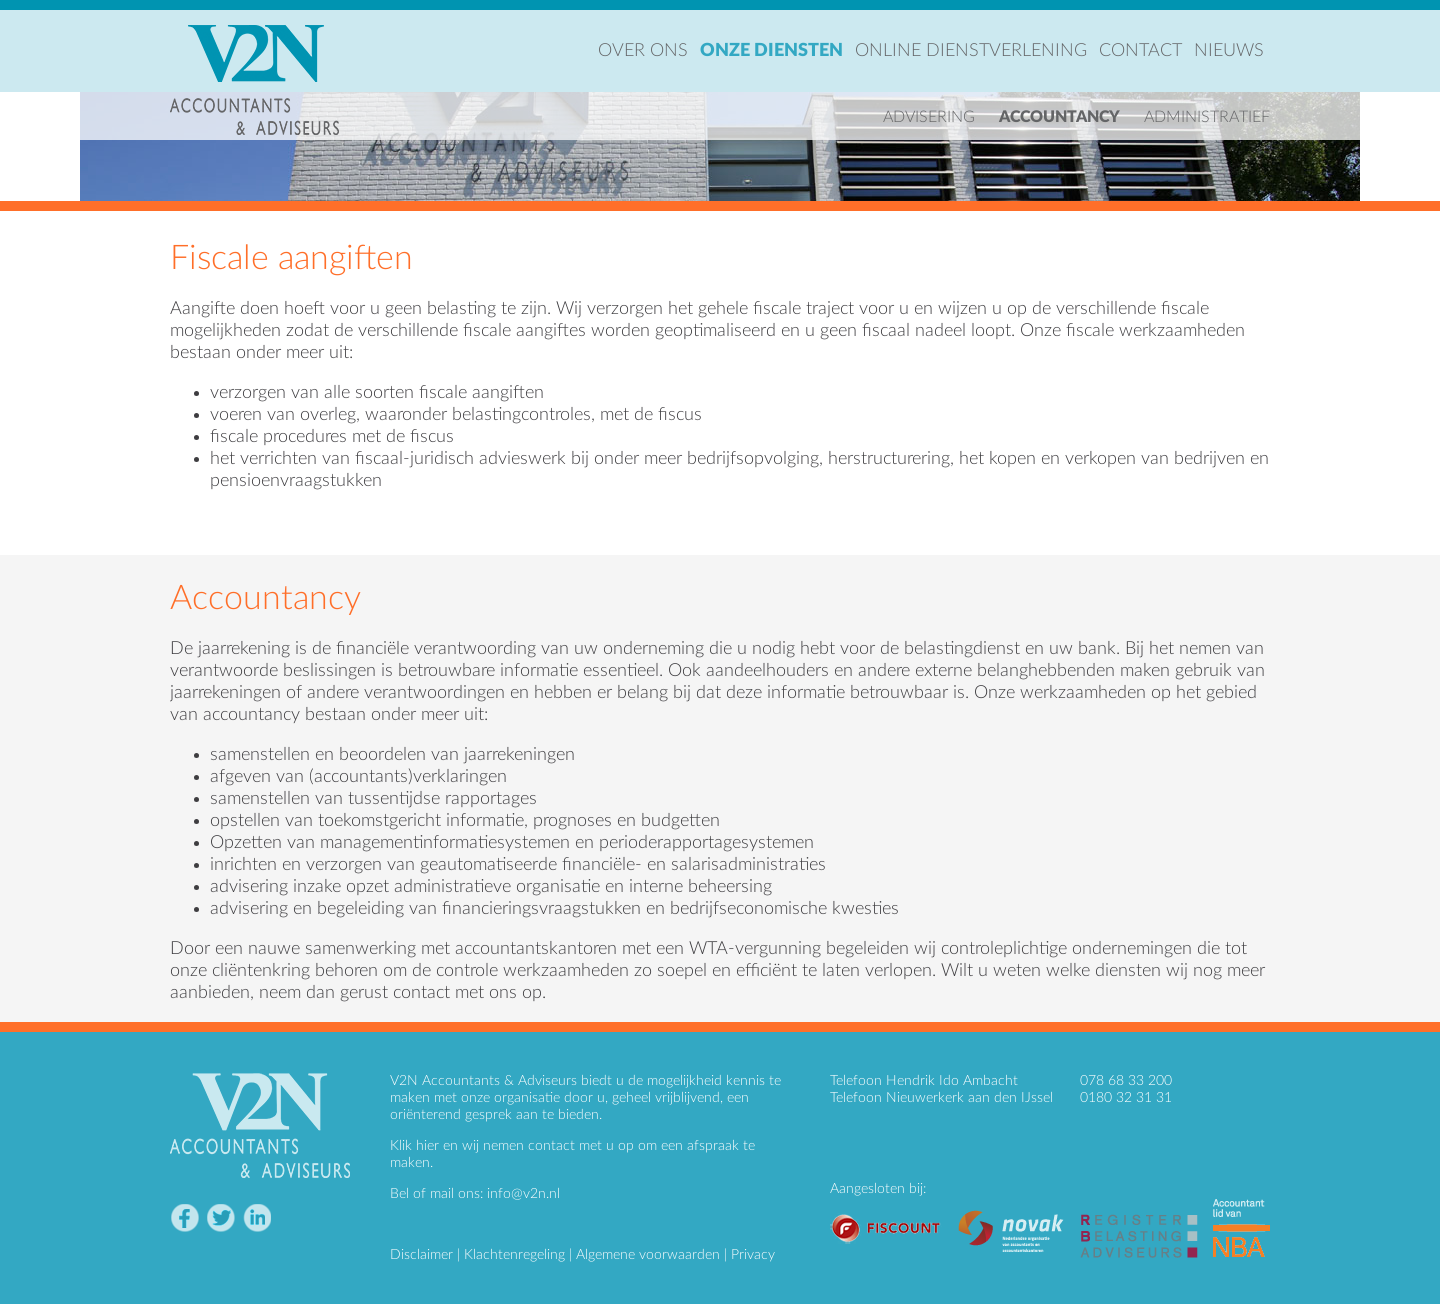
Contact (1140, 51)
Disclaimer (421, 1255)
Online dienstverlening (971, 51)
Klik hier (414, 1146)
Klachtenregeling (514, 1255)
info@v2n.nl (523, 1194)
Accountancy (1059, 117)
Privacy (753, 1255)
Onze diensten (771, 51)
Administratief (1207, 117)
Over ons (643, 51)
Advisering (929, 117)
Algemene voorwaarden (648, 1255)
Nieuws (1229, 51)
